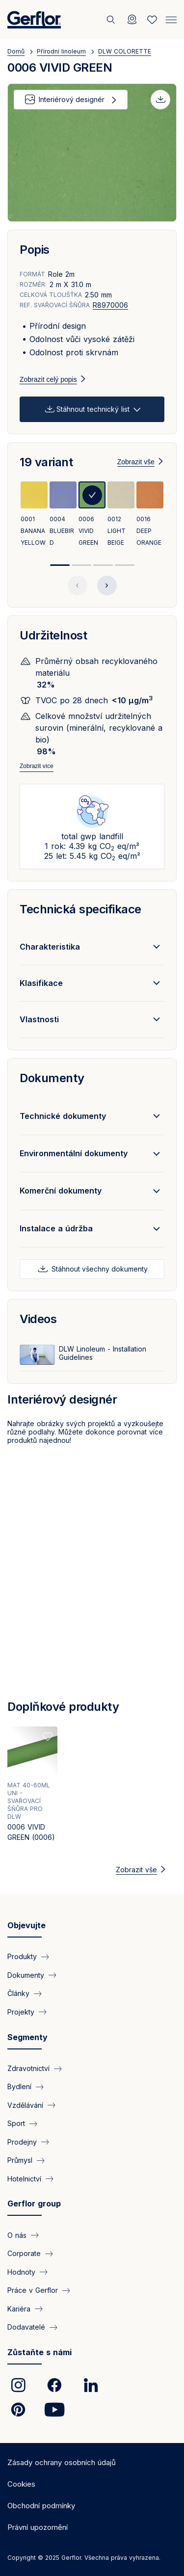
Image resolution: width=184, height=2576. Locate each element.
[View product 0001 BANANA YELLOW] (34, 515)
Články (18, 1993)
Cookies (21, 2484)
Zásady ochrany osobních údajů (61, 2462)
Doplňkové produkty (63, 1707)
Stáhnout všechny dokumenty (99, 1269)
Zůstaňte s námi (39, 2352)
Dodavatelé (26, 2327)
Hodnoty (21, 2272)
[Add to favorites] (47, 1736)
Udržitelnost (53, 635)
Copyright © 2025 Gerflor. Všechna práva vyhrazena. (83, 2557)
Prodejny (22, 2142)
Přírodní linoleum (61, 51)
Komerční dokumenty (61, 1190)
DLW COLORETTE (124, 51)
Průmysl (19, 2160)
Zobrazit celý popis (48, 379)
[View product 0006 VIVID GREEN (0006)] (32, 1786)
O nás (16, 2235)
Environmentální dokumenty (74, 1153)
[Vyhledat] (111, 19)
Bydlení (19, 2086)
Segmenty (27, 2037)
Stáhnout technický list (93, 409)
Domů (16, 51)
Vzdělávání (25, 2105)
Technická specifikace (80, 909)
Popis (35, 249)
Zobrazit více (36, 766)
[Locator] (132, 19)
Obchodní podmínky (41, 2505)
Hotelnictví (24, 2179)
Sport (16, 2123)
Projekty (20, 2012)
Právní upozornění (37, 2527)
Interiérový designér (71, 99)
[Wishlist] (152, 19)
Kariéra (18, 2309)
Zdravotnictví (28, 2068)
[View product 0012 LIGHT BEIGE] (120, 515)
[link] (18, 2385)
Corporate (24, 2253)
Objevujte (26, 1925)
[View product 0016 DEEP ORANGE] (149, 515)
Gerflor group (34, 2203)
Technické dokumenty (63, 1116)
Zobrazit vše (136, 462)
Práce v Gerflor (32, 2290)
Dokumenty (52, 1078)
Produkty (22, 1956)
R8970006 (110, 305)
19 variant (46, 462)
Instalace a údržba (56, 1228)
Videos (38, 1319)
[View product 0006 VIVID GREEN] (92, 515)
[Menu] (171, 18)
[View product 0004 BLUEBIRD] (63, 515)
